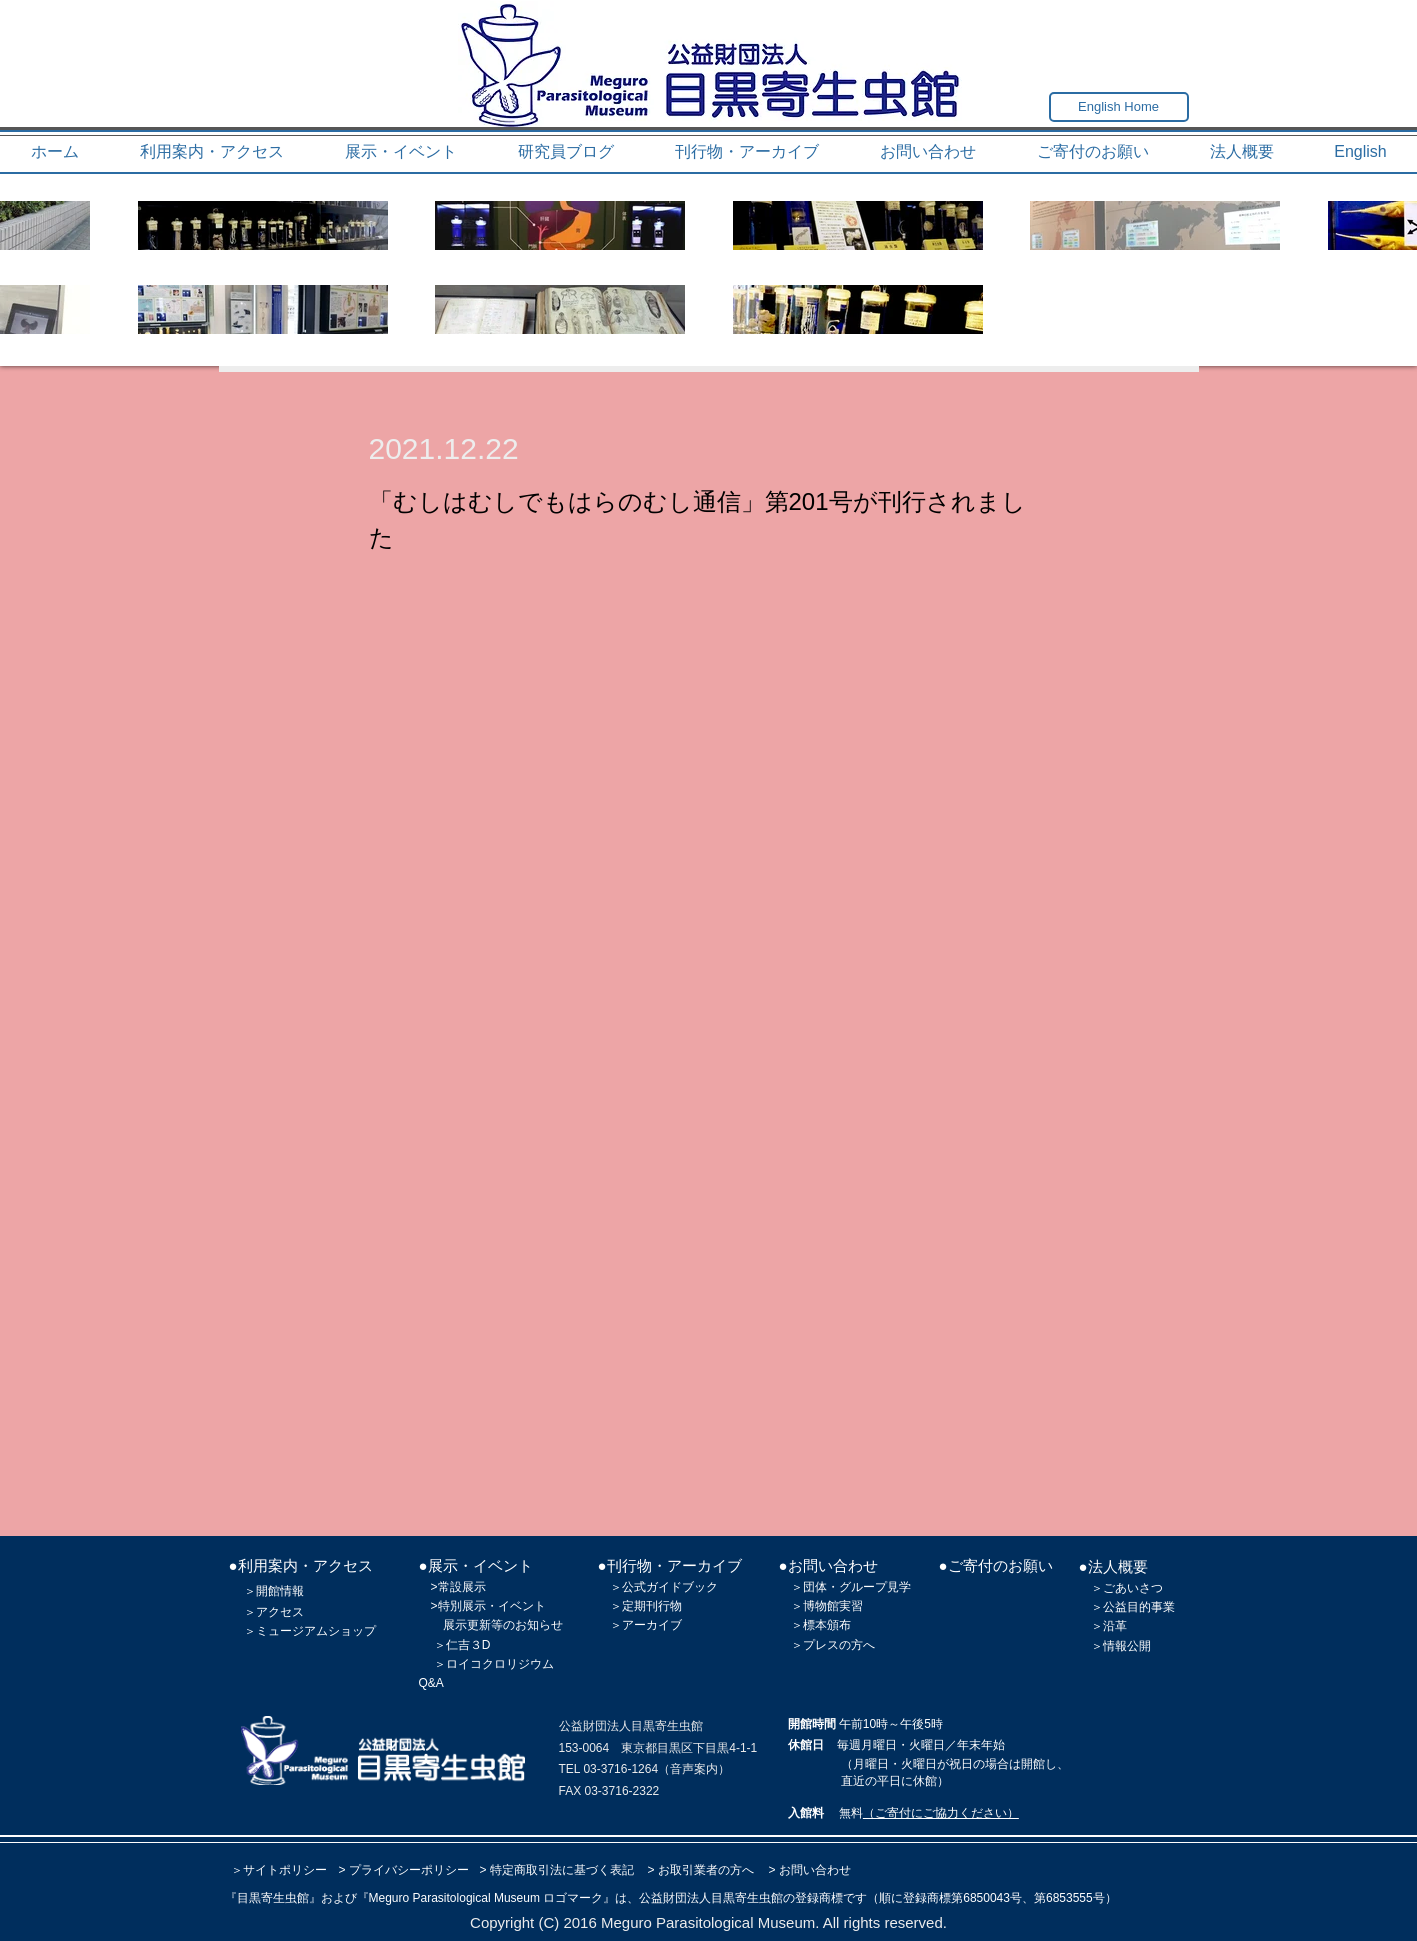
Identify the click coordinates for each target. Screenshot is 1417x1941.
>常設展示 (458, 1587)
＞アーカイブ (646, 1625)
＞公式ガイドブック (664, 1587)
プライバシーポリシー (409, 1870)
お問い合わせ (815, 1870)
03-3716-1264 (620, 1769)
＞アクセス (274, 1612)
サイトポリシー (285, 1870)
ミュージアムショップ (316, 1631)
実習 (851, 1606)
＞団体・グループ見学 (851, 1587)
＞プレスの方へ (833, 1645)
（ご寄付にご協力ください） (941, 1813)
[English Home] (1119, 107)
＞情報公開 (1121, 1646)
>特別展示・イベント (488, 1606)
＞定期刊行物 (646, 1606)
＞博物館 (815, 1606)
